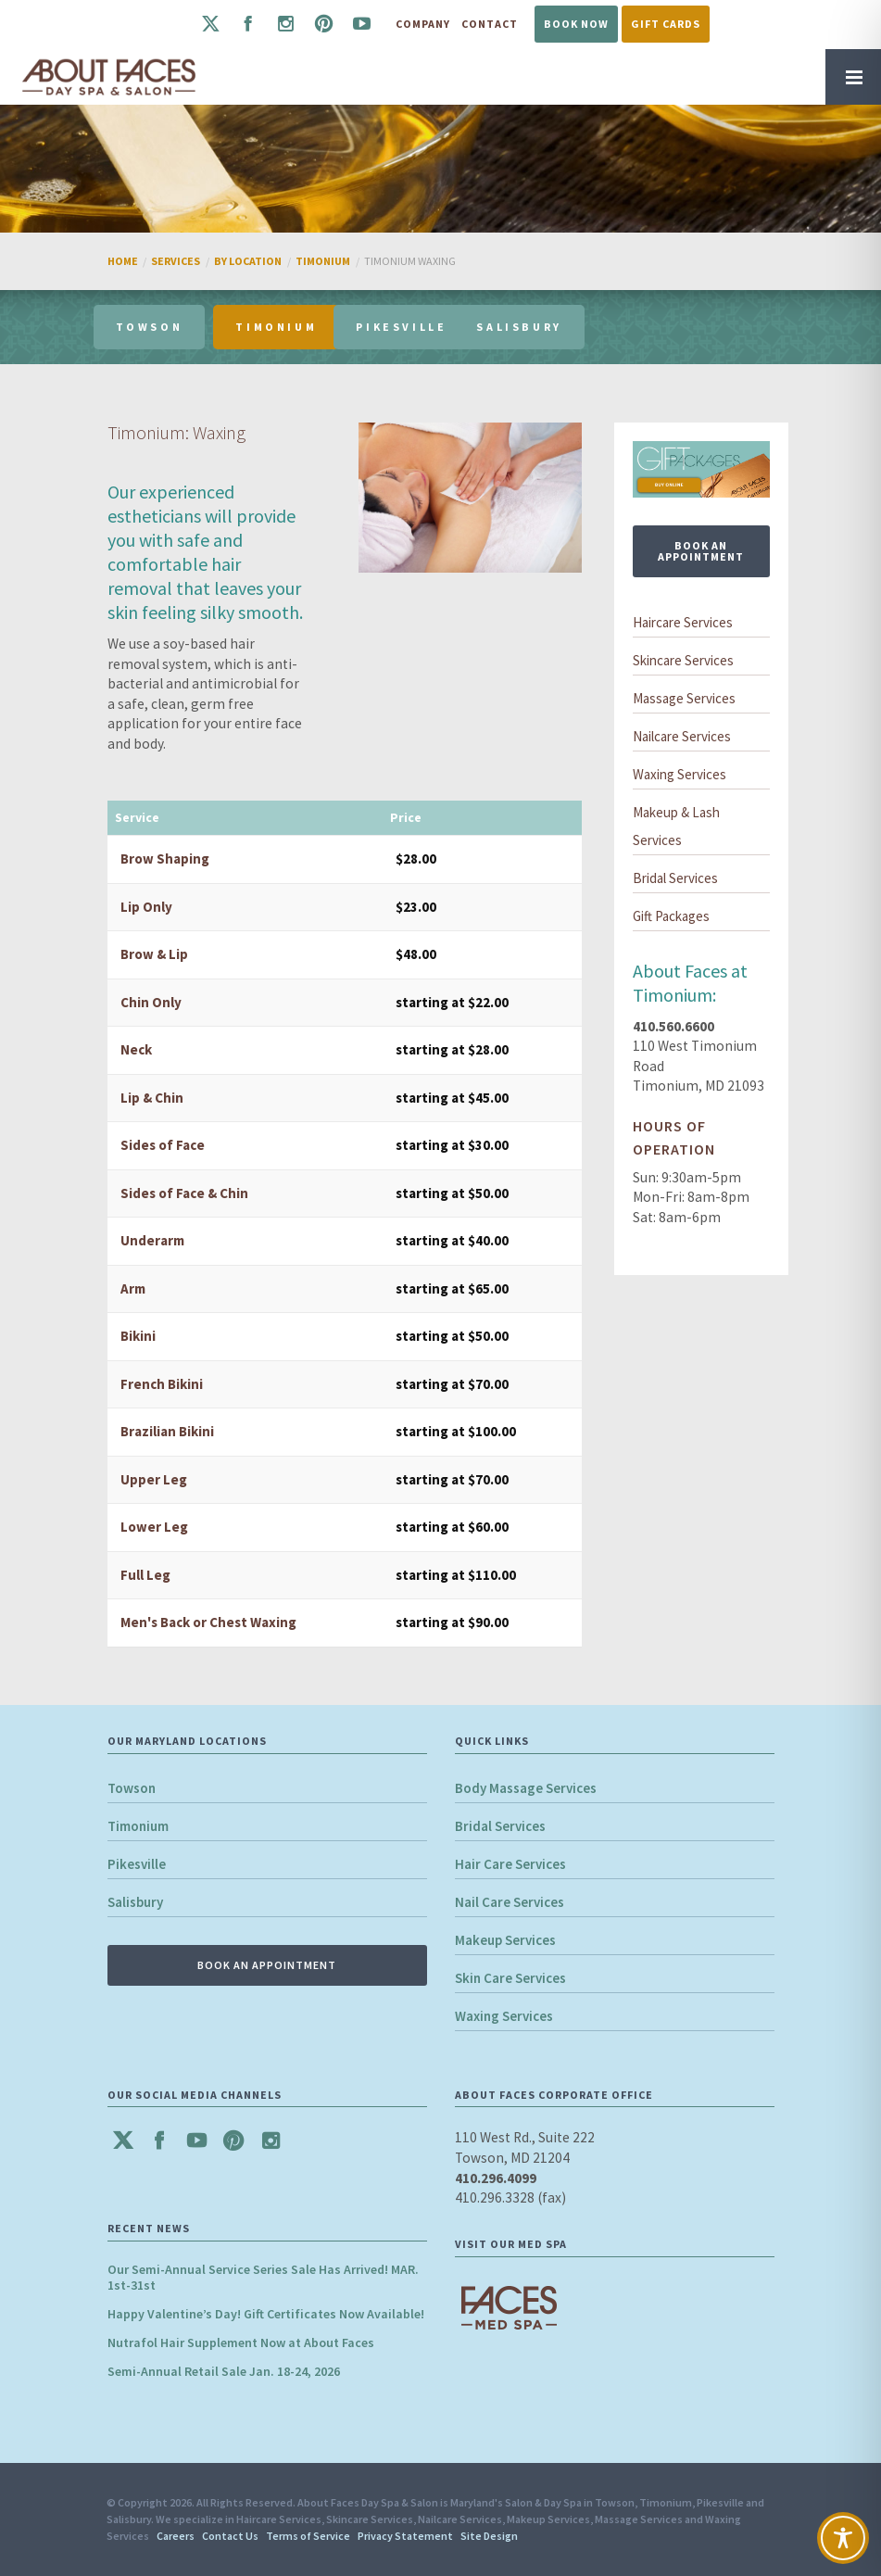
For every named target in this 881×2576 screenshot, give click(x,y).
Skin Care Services (510, 1978)
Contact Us (230, 2536)
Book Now (576, 24)
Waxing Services (679, 774)
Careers (176, 2536)
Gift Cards (665, 24)
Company (423, 24)
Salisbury (135, 1902)
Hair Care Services (510, 1864)
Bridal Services (675, 878)
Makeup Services (505, 1940)
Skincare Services (683, 660)
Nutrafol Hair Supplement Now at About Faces (240, 2342)
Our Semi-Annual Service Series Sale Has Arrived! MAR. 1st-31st (263, 2277)
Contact (489, 24)
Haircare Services (683, 622)
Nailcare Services (682, 736)
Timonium (138, 1826)
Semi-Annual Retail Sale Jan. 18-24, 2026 (223, 2371)
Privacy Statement (405, 2536)
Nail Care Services (509, 1902)
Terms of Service (308, 2536)
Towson (131, 1788)
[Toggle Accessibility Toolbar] (843, 2538)
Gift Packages (671, 916)
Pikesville (136, 1864)
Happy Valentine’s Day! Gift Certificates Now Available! (265, 2313)
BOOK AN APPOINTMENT (701, 550)
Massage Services (684, 698)
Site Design (489, 2536)
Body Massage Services (526, 1788)
